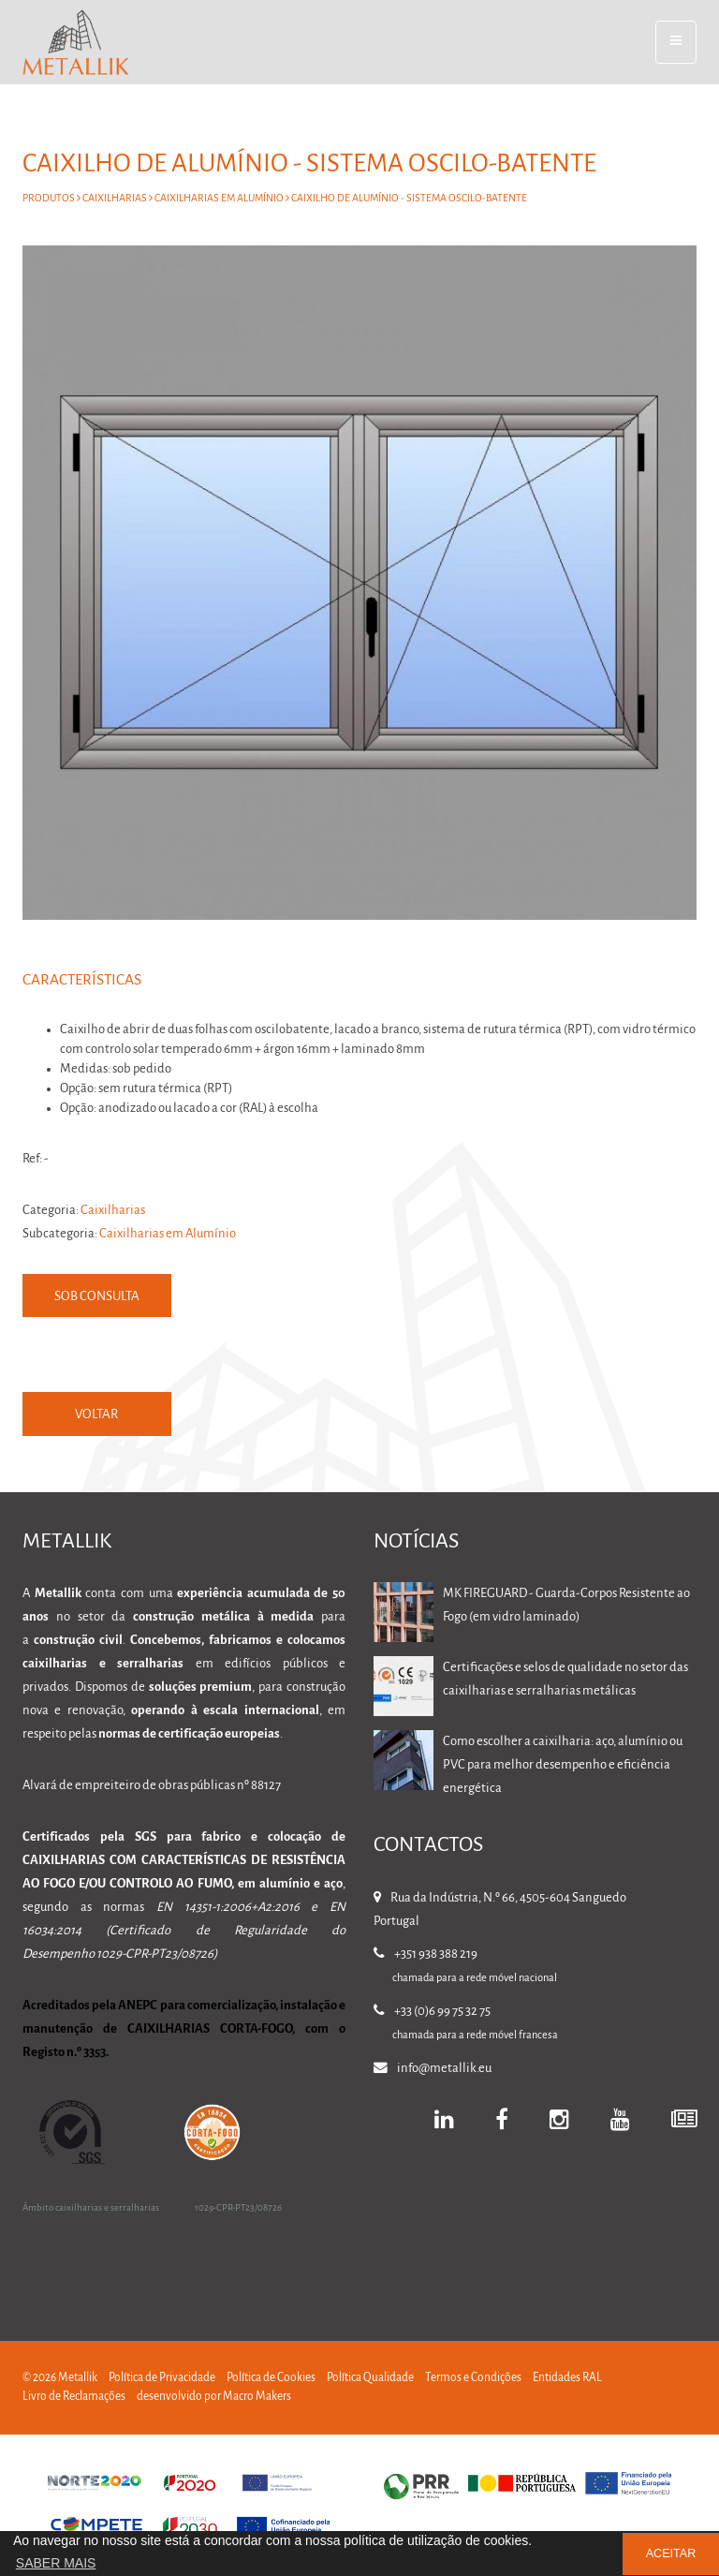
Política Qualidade (370, 2378)
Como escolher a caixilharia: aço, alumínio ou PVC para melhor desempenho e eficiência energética (562, 1765)
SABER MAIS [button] (56, 2562)
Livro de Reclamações (73, 2397)
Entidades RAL (567, 2378)
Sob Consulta (97, 1297)
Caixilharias (114, 198)
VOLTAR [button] (97, 1415)
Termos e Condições (473, 2378)
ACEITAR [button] (671, 2553)
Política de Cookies (271, 2378)
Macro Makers (257, 2397)
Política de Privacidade (162, 2378)
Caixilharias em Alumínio (219, 198)
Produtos (48, 198)
